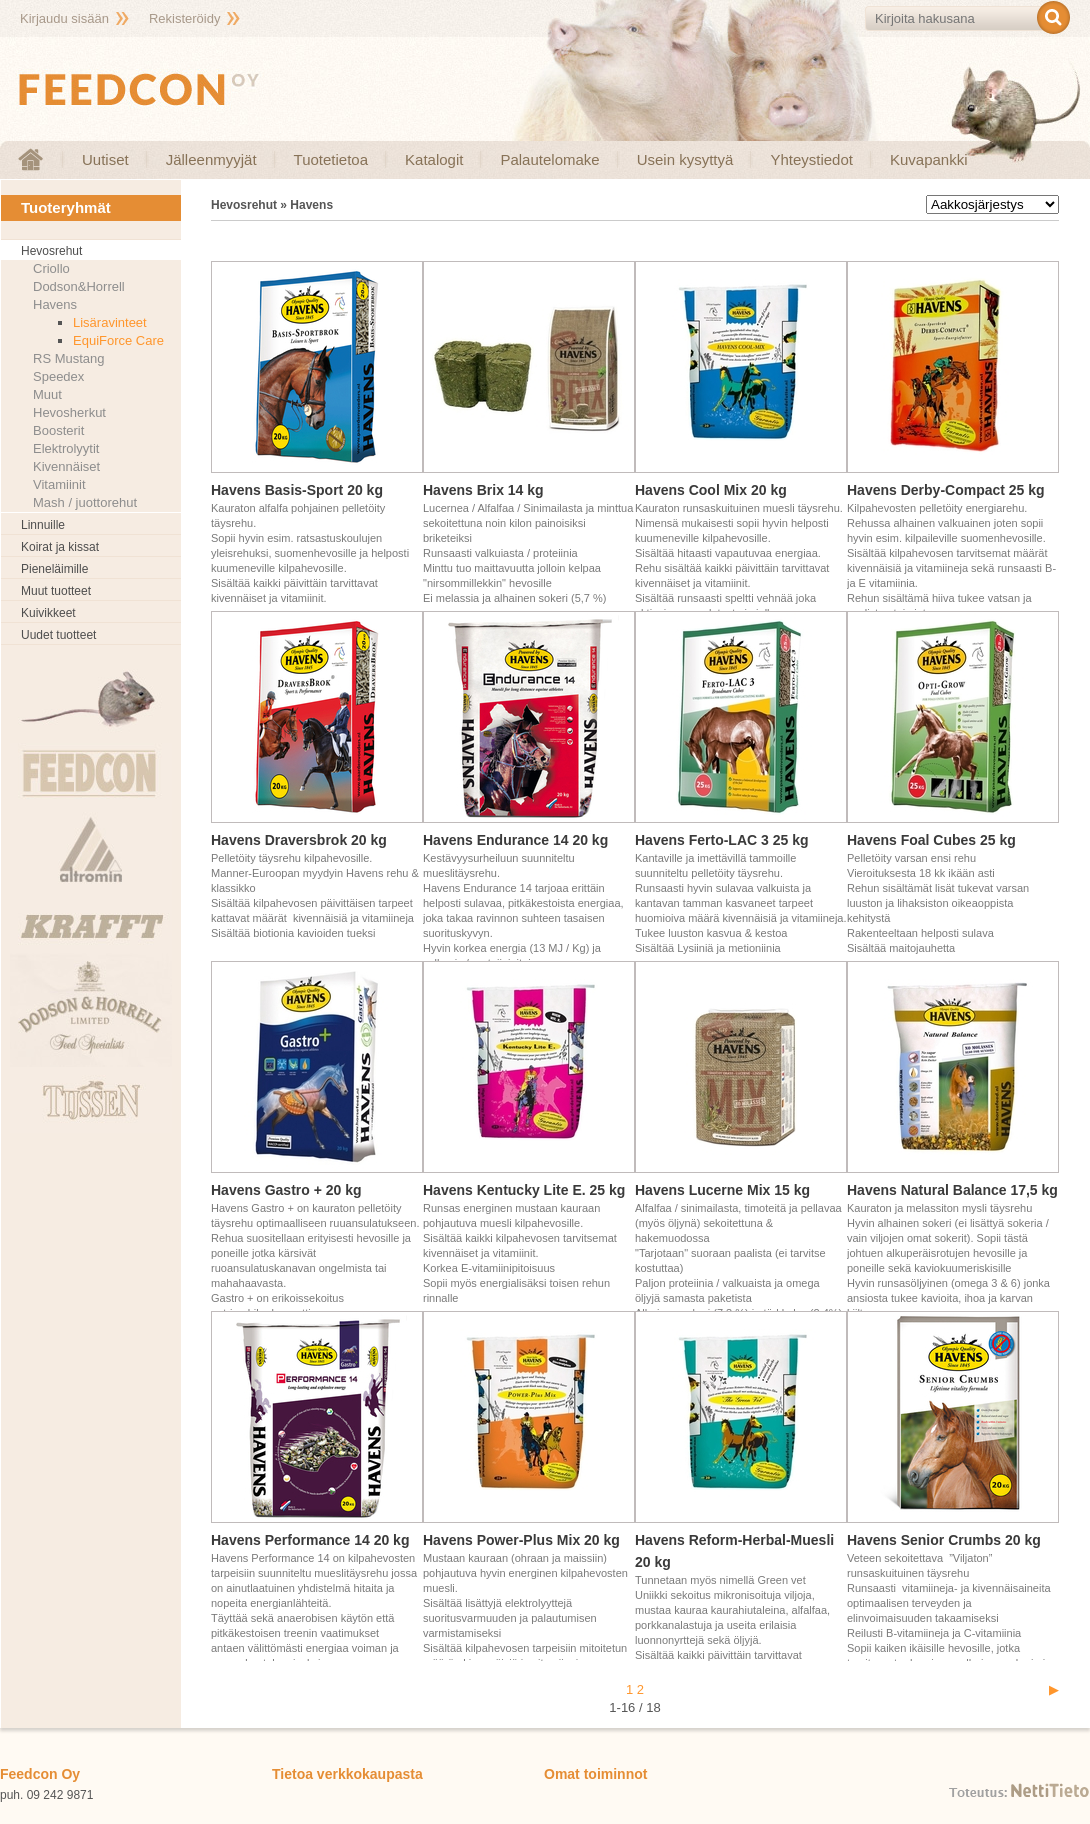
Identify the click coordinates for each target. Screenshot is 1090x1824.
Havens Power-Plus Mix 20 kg (521, 1540)
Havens (55, 304)
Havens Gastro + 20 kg (286, 1190)
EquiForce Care (118, 340)
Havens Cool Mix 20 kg (711, 490)
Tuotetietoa (331, 159)
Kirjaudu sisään (64, 18)
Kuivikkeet (48, 613)
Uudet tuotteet (58, 635)
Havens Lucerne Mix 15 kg (722, 1190)
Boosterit (58, 430)
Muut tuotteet (56, 591)
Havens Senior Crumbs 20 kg (944, 1540)
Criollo (51, 268)
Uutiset (105, 159)
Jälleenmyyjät (211, 159)
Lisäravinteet (110, 322)
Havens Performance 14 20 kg (310, 1540)
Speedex (58, 376)
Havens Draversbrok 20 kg (299, 840)
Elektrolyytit (66, 448)
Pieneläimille (54, 569)
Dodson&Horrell (79, 286)
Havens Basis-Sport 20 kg (297, 490)
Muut (47, 394)
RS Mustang (69, 358)
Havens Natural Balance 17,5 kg (952, 1190)
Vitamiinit (59, 484)
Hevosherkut (69, 412)
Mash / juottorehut (85, 502)
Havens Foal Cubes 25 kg (931, 840)
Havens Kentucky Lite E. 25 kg (524, 1190)
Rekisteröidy (185, 18)
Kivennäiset (66, 466)
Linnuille (43, 525)
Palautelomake (549, 159)
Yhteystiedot (811, 159)
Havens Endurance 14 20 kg (515, 840)
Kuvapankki (929, 159)
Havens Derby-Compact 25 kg (946, 490)
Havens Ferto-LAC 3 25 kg (722, 840)
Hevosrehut (51, 251)
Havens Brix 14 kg (483, 490)
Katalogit (434, 159)
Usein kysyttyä (685, 159)
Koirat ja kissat (60, 547)
